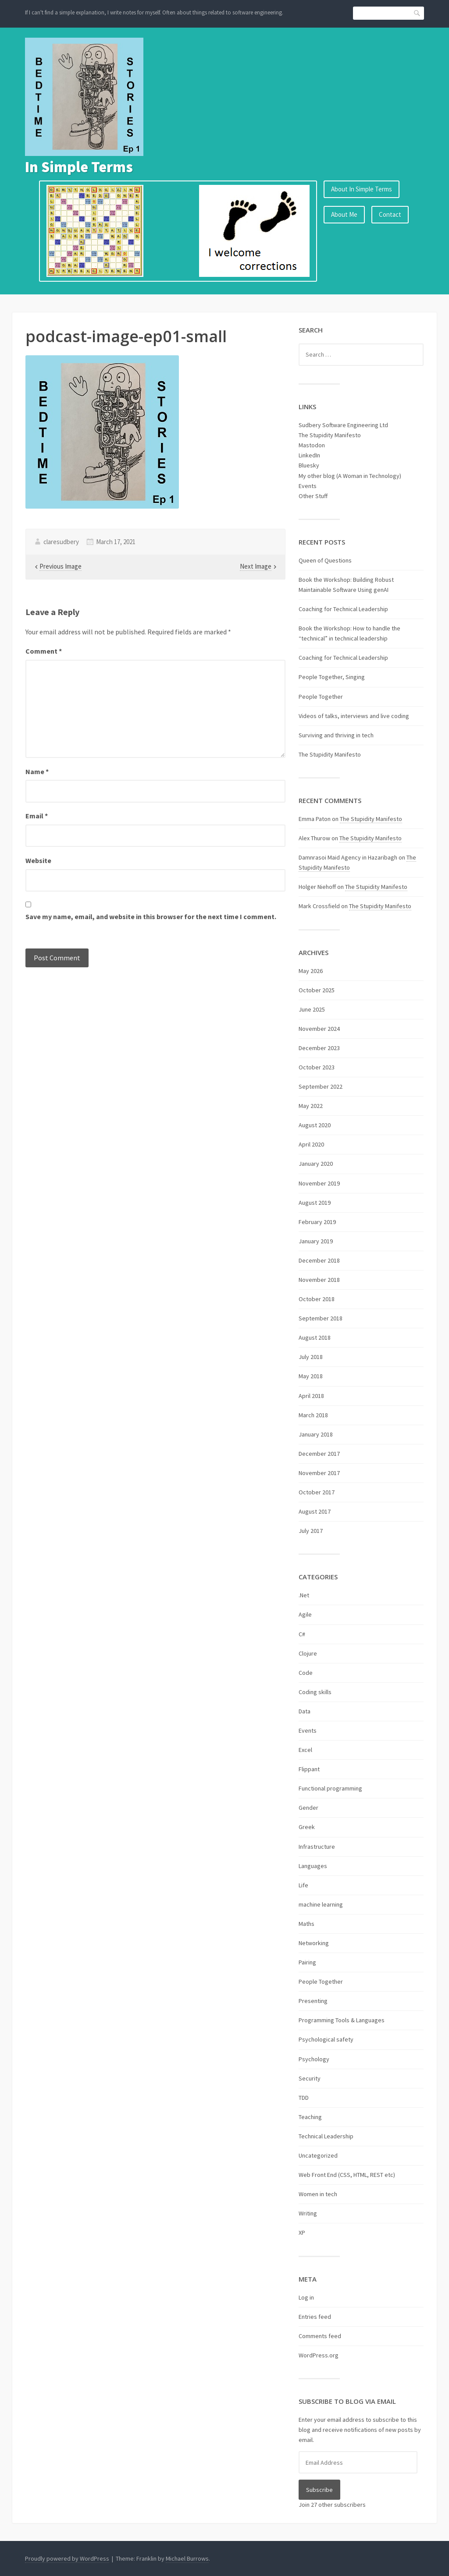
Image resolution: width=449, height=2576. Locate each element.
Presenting (313, 2001)
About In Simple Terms (361, 189)
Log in (306, 2297)
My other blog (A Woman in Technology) (350, 476)
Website (38, 860)
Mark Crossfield (319, 906)
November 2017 (319, 1473)
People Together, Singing (332, 677)
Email (36, 815)
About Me (344, 214)
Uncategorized (318, 2155)
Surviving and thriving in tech (336, 735)
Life (303, 1885)
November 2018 (319, 1280)
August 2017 (315, 1511)
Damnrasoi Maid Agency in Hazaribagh (348, 857)
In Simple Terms (79, 167)
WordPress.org (319, 2355)
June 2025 (312, 1009)
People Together (321, 697)
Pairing (307, 1962)
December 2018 (319, 1260)
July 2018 (311, 1357)
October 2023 (317, 1067)
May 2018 (311, 1376)
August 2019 (315, 1203)
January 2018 (316, 1434)
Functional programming (330, 1788)
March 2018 (313, 1415)
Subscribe (319, 2490)
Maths (306, 1924)
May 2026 (311, 971)
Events (308, 486)
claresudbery (61, 542)
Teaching (310, 2117)
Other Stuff (313, 496)
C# (302, 1634)
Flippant (309, 1769)
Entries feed (315, 2317)
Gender (308, 1808)
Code (306, 1673)
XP (302, 2232)
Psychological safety (326, 2039)
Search (417, 13)
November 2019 (319, 1183)
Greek (307, 1827)
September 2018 (320, 1318)
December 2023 (319, 1048)
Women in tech (318, 2194)
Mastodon (312, 445)
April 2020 (311, 1144)
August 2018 (315, 1337)
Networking (314, 1943)
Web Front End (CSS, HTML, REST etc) (347, 2175)
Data (304, 1711)
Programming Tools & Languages (342, 2020)
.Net (304, 1595)
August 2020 (315, 1125)
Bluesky (309, 465)
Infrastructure (317, 1847)
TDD (304, 2098)
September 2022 (320, 1086)
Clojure (308, 1653)
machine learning (321, 1904)
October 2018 (317, 1299)
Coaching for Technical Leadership (343, 609)
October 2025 (317, 990)
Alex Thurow (314, 838)
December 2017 (319, 1454)
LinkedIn (309, 455)
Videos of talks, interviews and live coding (354, 716)
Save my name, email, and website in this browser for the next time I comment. (150, 916)
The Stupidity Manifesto (330, 435)
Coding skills (315, 1692)
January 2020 (316, 1164)
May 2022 (311, 1106)
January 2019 (316, 1241)
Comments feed (320, 2336)
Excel (305, 1750)
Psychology (314, 2059)
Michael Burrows (187, 2558)
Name (37, 771)
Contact (390, 214)
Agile (305, 1614)
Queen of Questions (325, 560)
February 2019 (317, 1222)
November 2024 (319, 1029)
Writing (308, 2213)
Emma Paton (315, 819)
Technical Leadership (326, 2136)
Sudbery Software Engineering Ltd (343, 425)
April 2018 (311, 1396)
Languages (313, 1866)
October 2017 (317, 1492)
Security (310, 2078)
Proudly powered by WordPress (67, 2558)
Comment (43, 651)
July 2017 (311, 1531)
